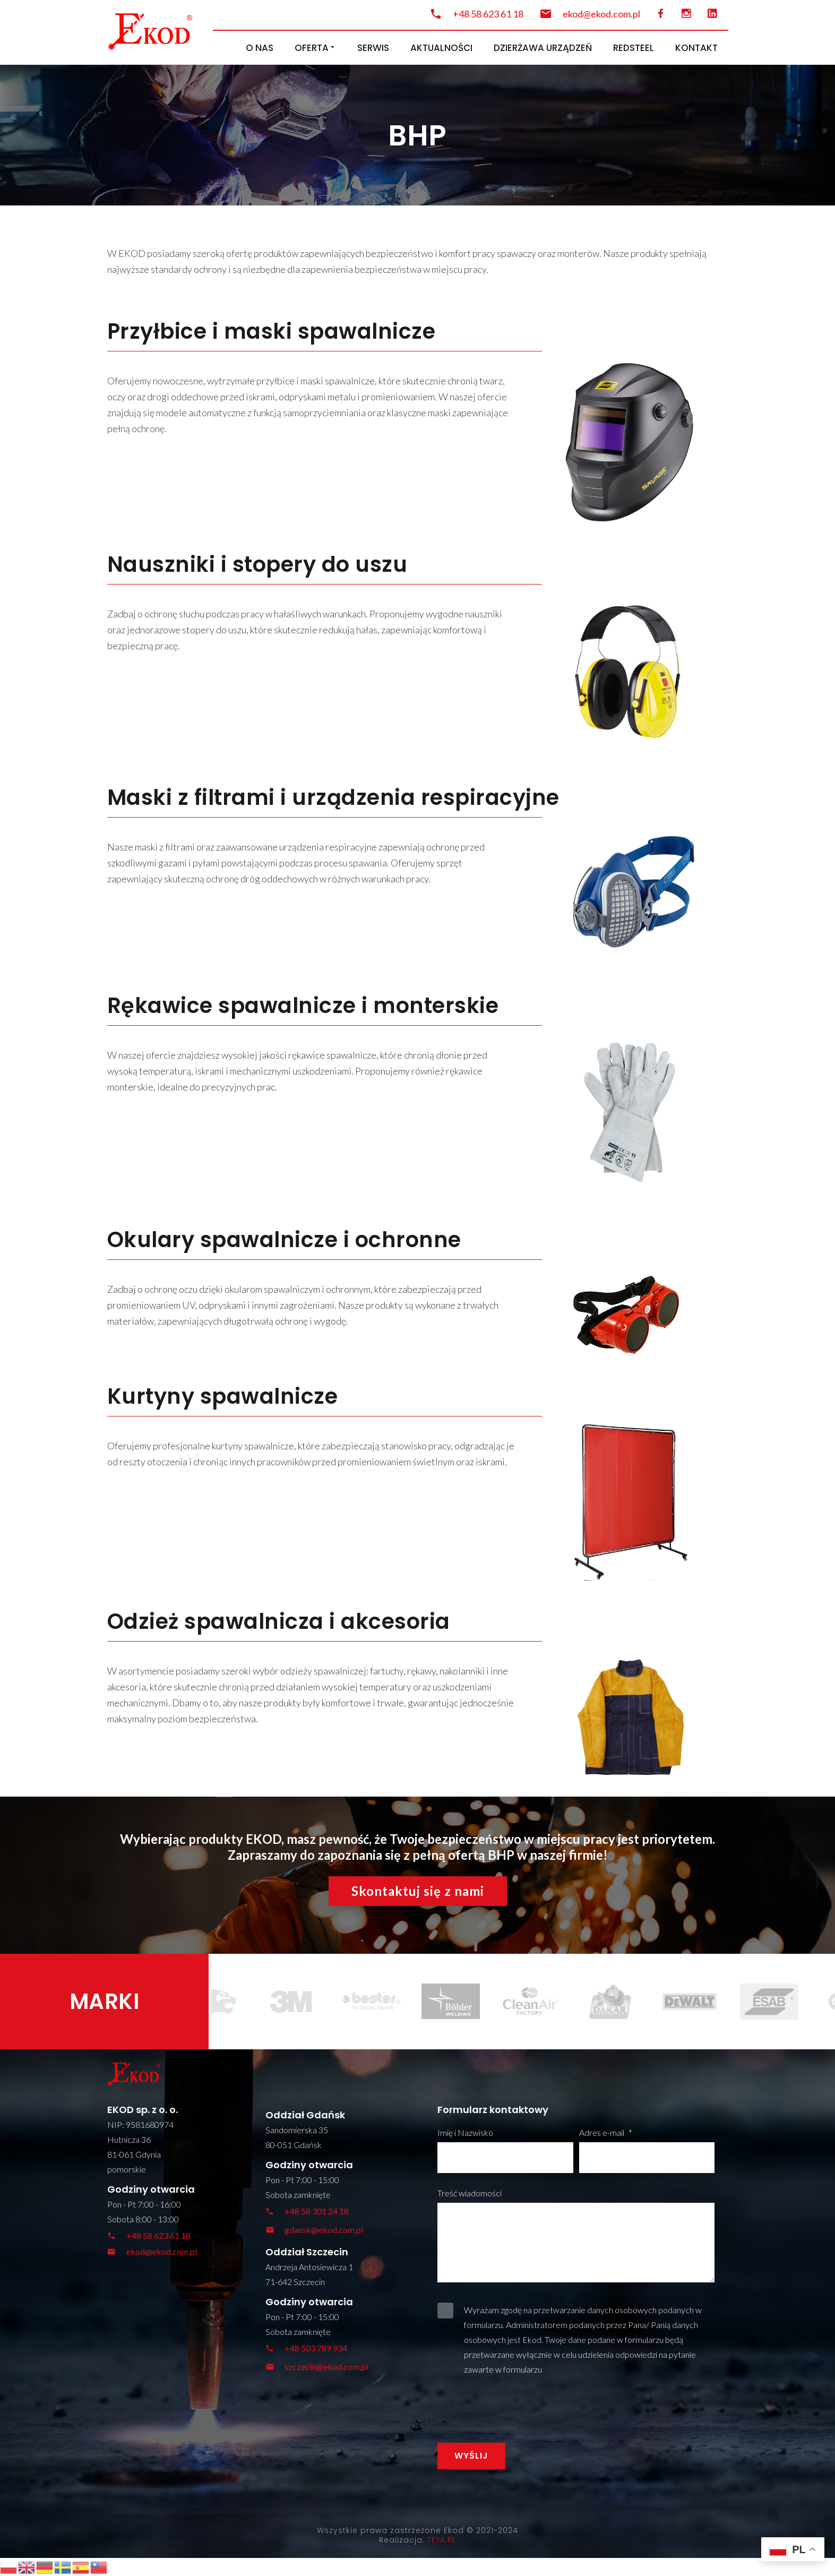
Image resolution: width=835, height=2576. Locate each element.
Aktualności (441, 47)
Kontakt (696, 47)
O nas (259, 47)
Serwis (373, 47)
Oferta (315, 47)
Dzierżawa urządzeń (543, 47)
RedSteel (633, 47)
